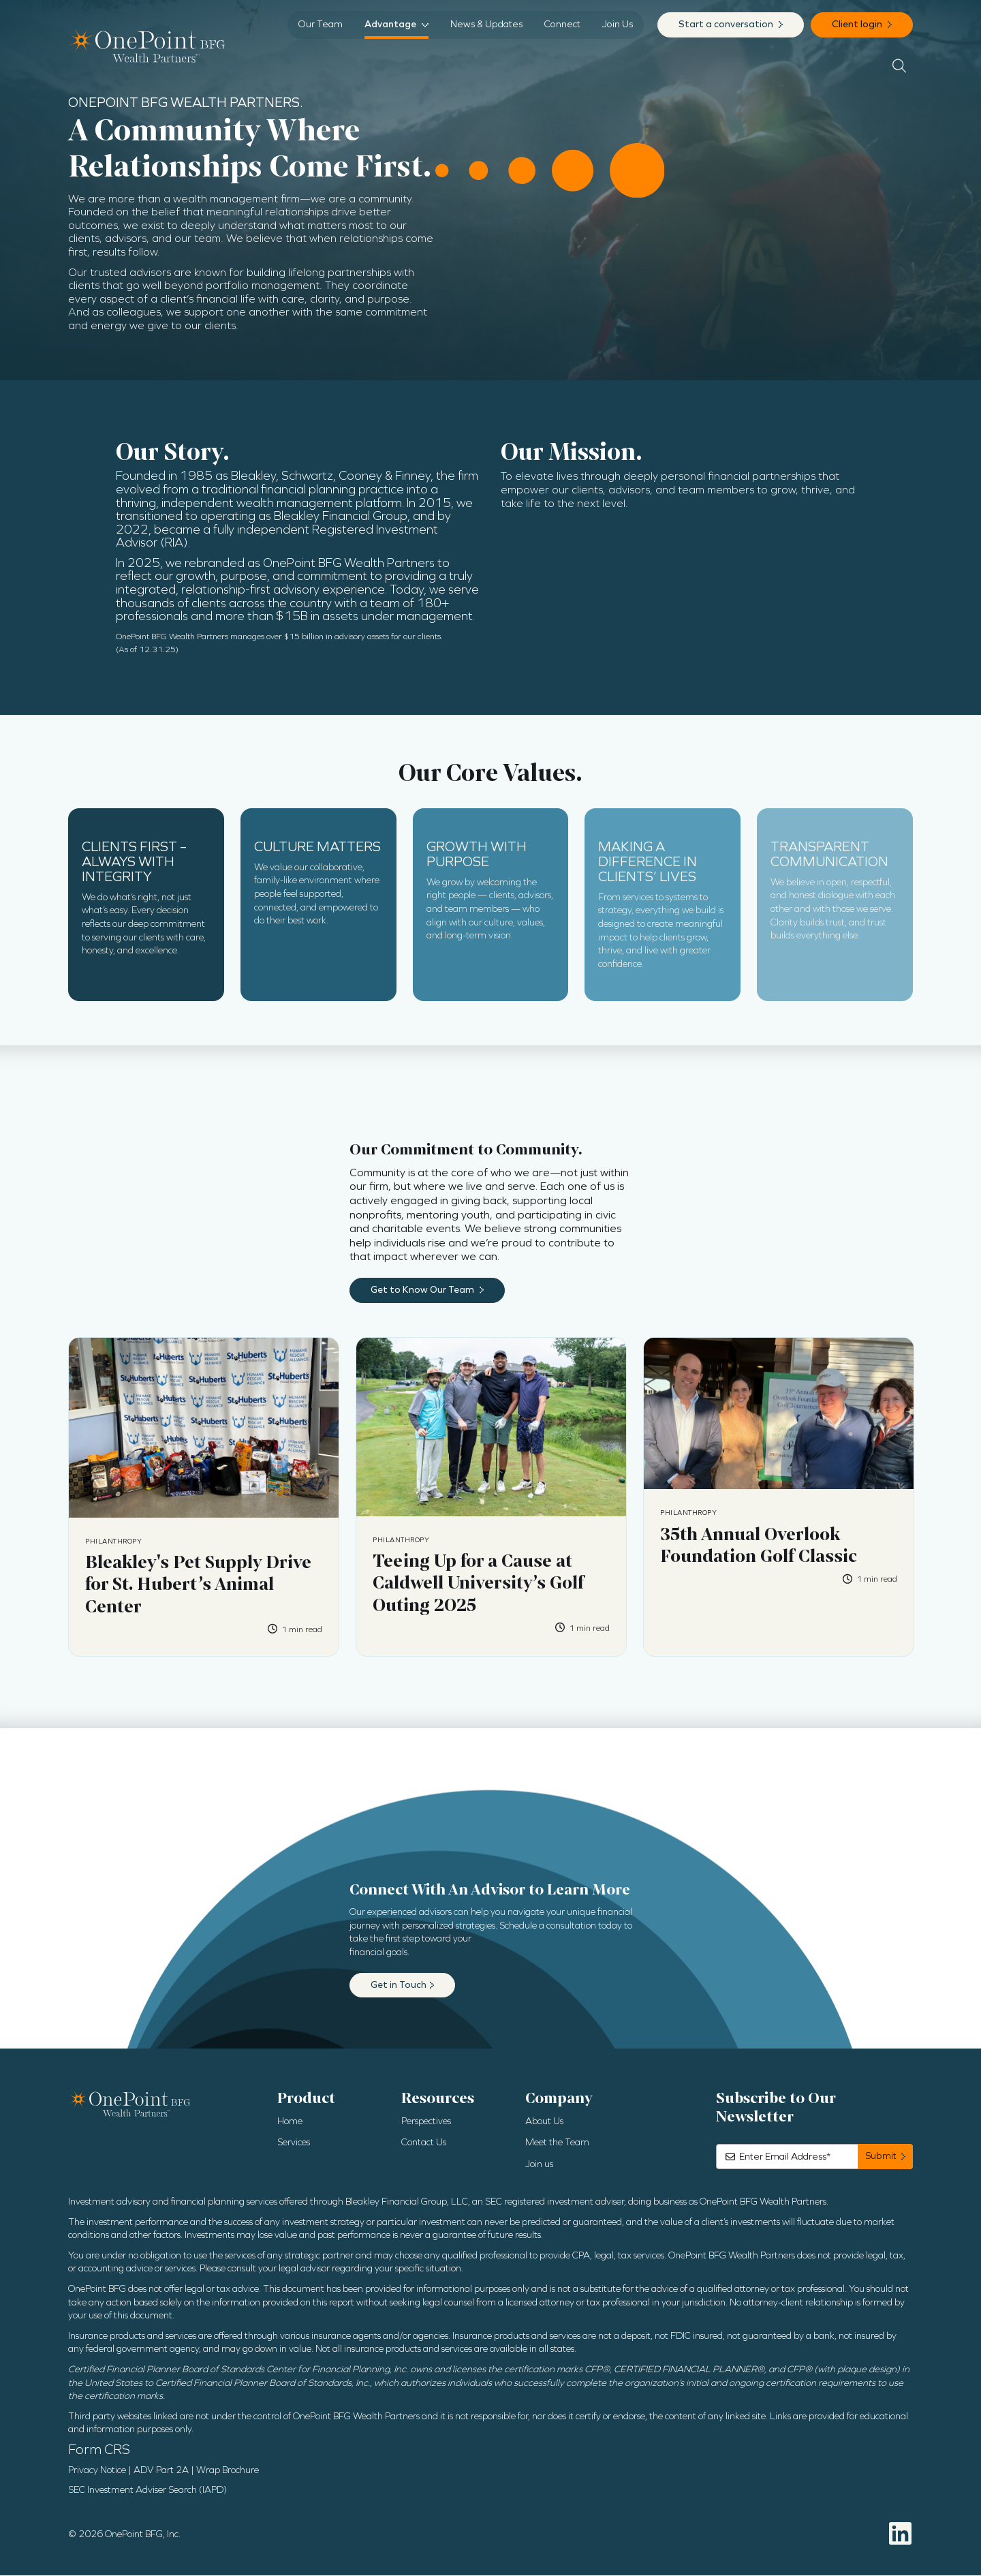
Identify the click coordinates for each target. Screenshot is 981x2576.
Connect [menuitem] (562, 24)
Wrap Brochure (227, 2471)
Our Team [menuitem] (320, 24)
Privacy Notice (97, 2471)
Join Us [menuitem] (617, 24)
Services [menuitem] (293, 2143)
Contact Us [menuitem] (423, 2143)
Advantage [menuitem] (390, 24)
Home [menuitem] (289, 2122)
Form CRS (99, 2450)
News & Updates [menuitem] (486, 24)
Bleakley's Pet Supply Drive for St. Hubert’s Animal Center (198, 1585)
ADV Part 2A (161, 2471)
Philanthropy (113, 1541)
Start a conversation (727, 24)
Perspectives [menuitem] (426, 2122)
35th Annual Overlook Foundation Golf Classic (758, 1545)
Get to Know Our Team (423, 1289)
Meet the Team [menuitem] (557, 2143)
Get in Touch (398, 1985)
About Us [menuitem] (544, 2122)
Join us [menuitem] (539, 2165)
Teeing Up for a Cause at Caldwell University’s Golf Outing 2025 (478, 1583)
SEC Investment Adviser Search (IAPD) (147, 2490)
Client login (858, 24)
